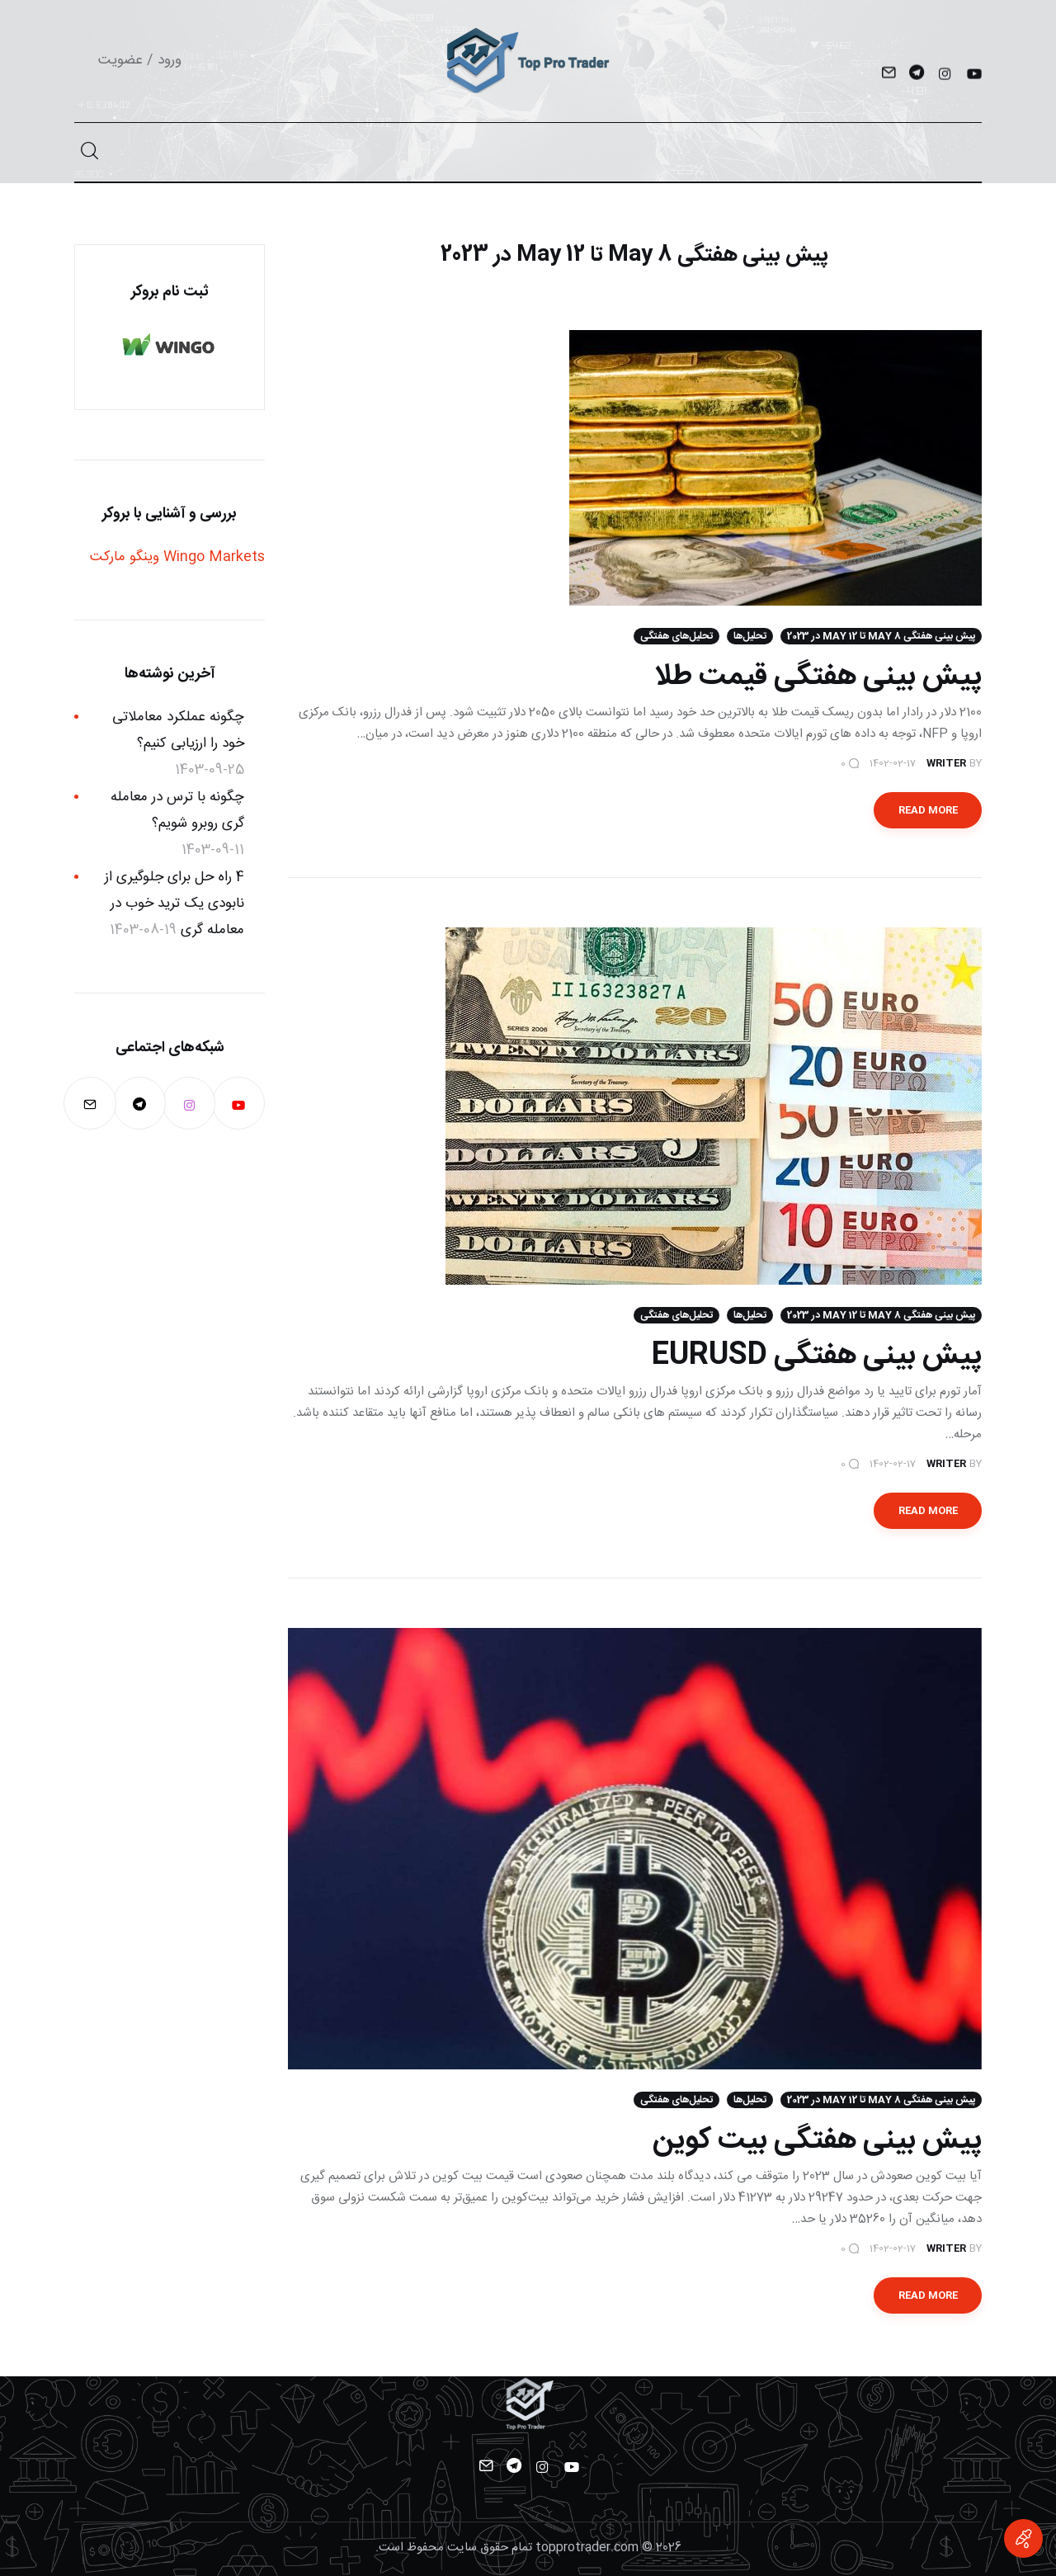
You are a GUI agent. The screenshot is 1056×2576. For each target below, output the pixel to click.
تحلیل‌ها (749, 636)
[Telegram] (916, 75)
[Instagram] (945, 75)
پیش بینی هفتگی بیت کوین (817, 2140)
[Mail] (888, 75)
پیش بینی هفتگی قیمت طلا (818, 677)
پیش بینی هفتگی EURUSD (817, 1356)
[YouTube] (973, 75)
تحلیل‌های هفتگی (676, 636)
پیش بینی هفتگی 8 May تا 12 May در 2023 (881, 636)
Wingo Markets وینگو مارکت (177, 557)
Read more (928, 810)
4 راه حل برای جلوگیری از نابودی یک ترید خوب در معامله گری (174, 904)
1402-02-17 (893, 763)
